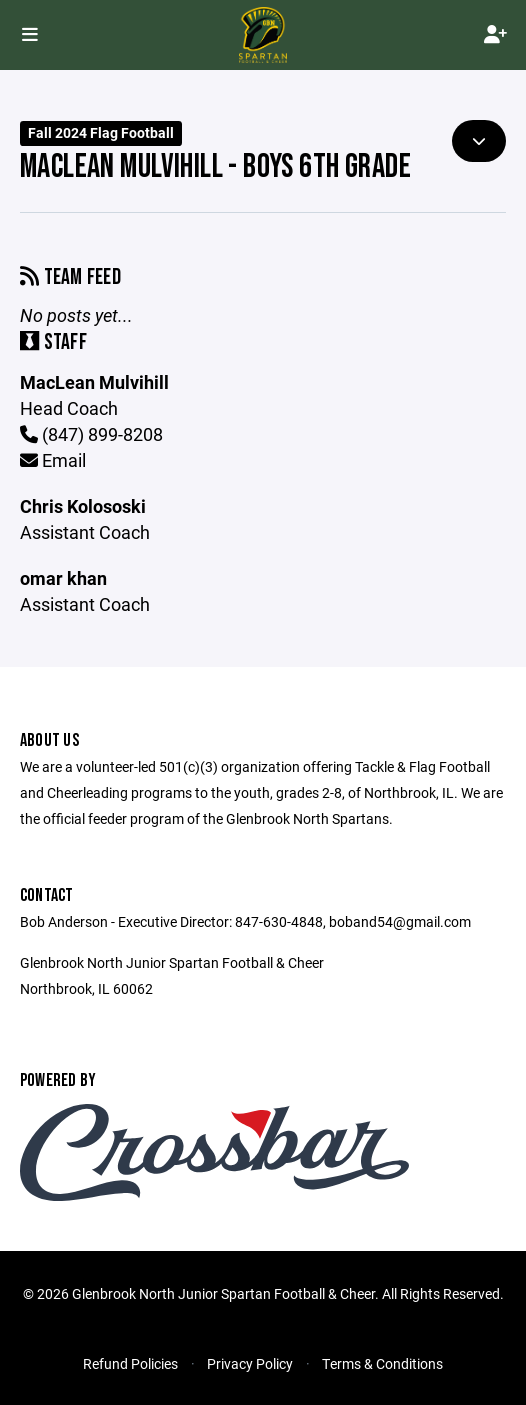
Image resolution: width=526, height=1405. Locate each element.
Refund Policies (130, 1363)
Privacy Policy (250, 1363)
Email (53, 460)
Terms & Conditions (382, 1363)
